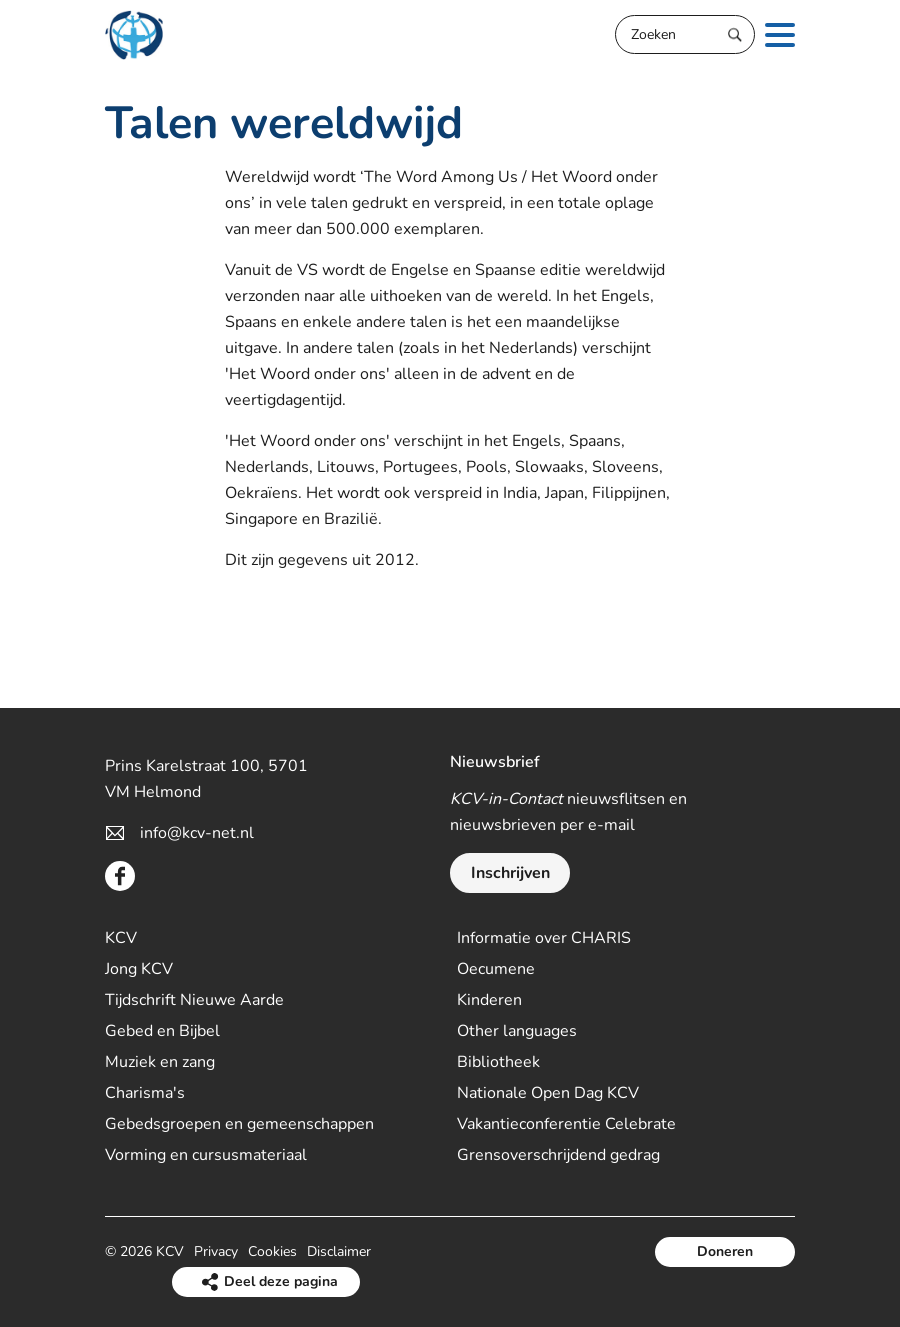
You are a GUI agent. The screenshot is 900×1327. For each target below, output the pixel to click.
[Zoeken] (685, 34)
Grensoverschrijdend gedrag (558, 1155)
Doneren (725, 1251)
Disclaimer (339, 1251)
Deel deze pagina (281, 1281)
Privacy (216, 1251)
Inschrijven (510, 873)
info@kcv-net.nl (197, 833)
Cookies (272, 1251)
